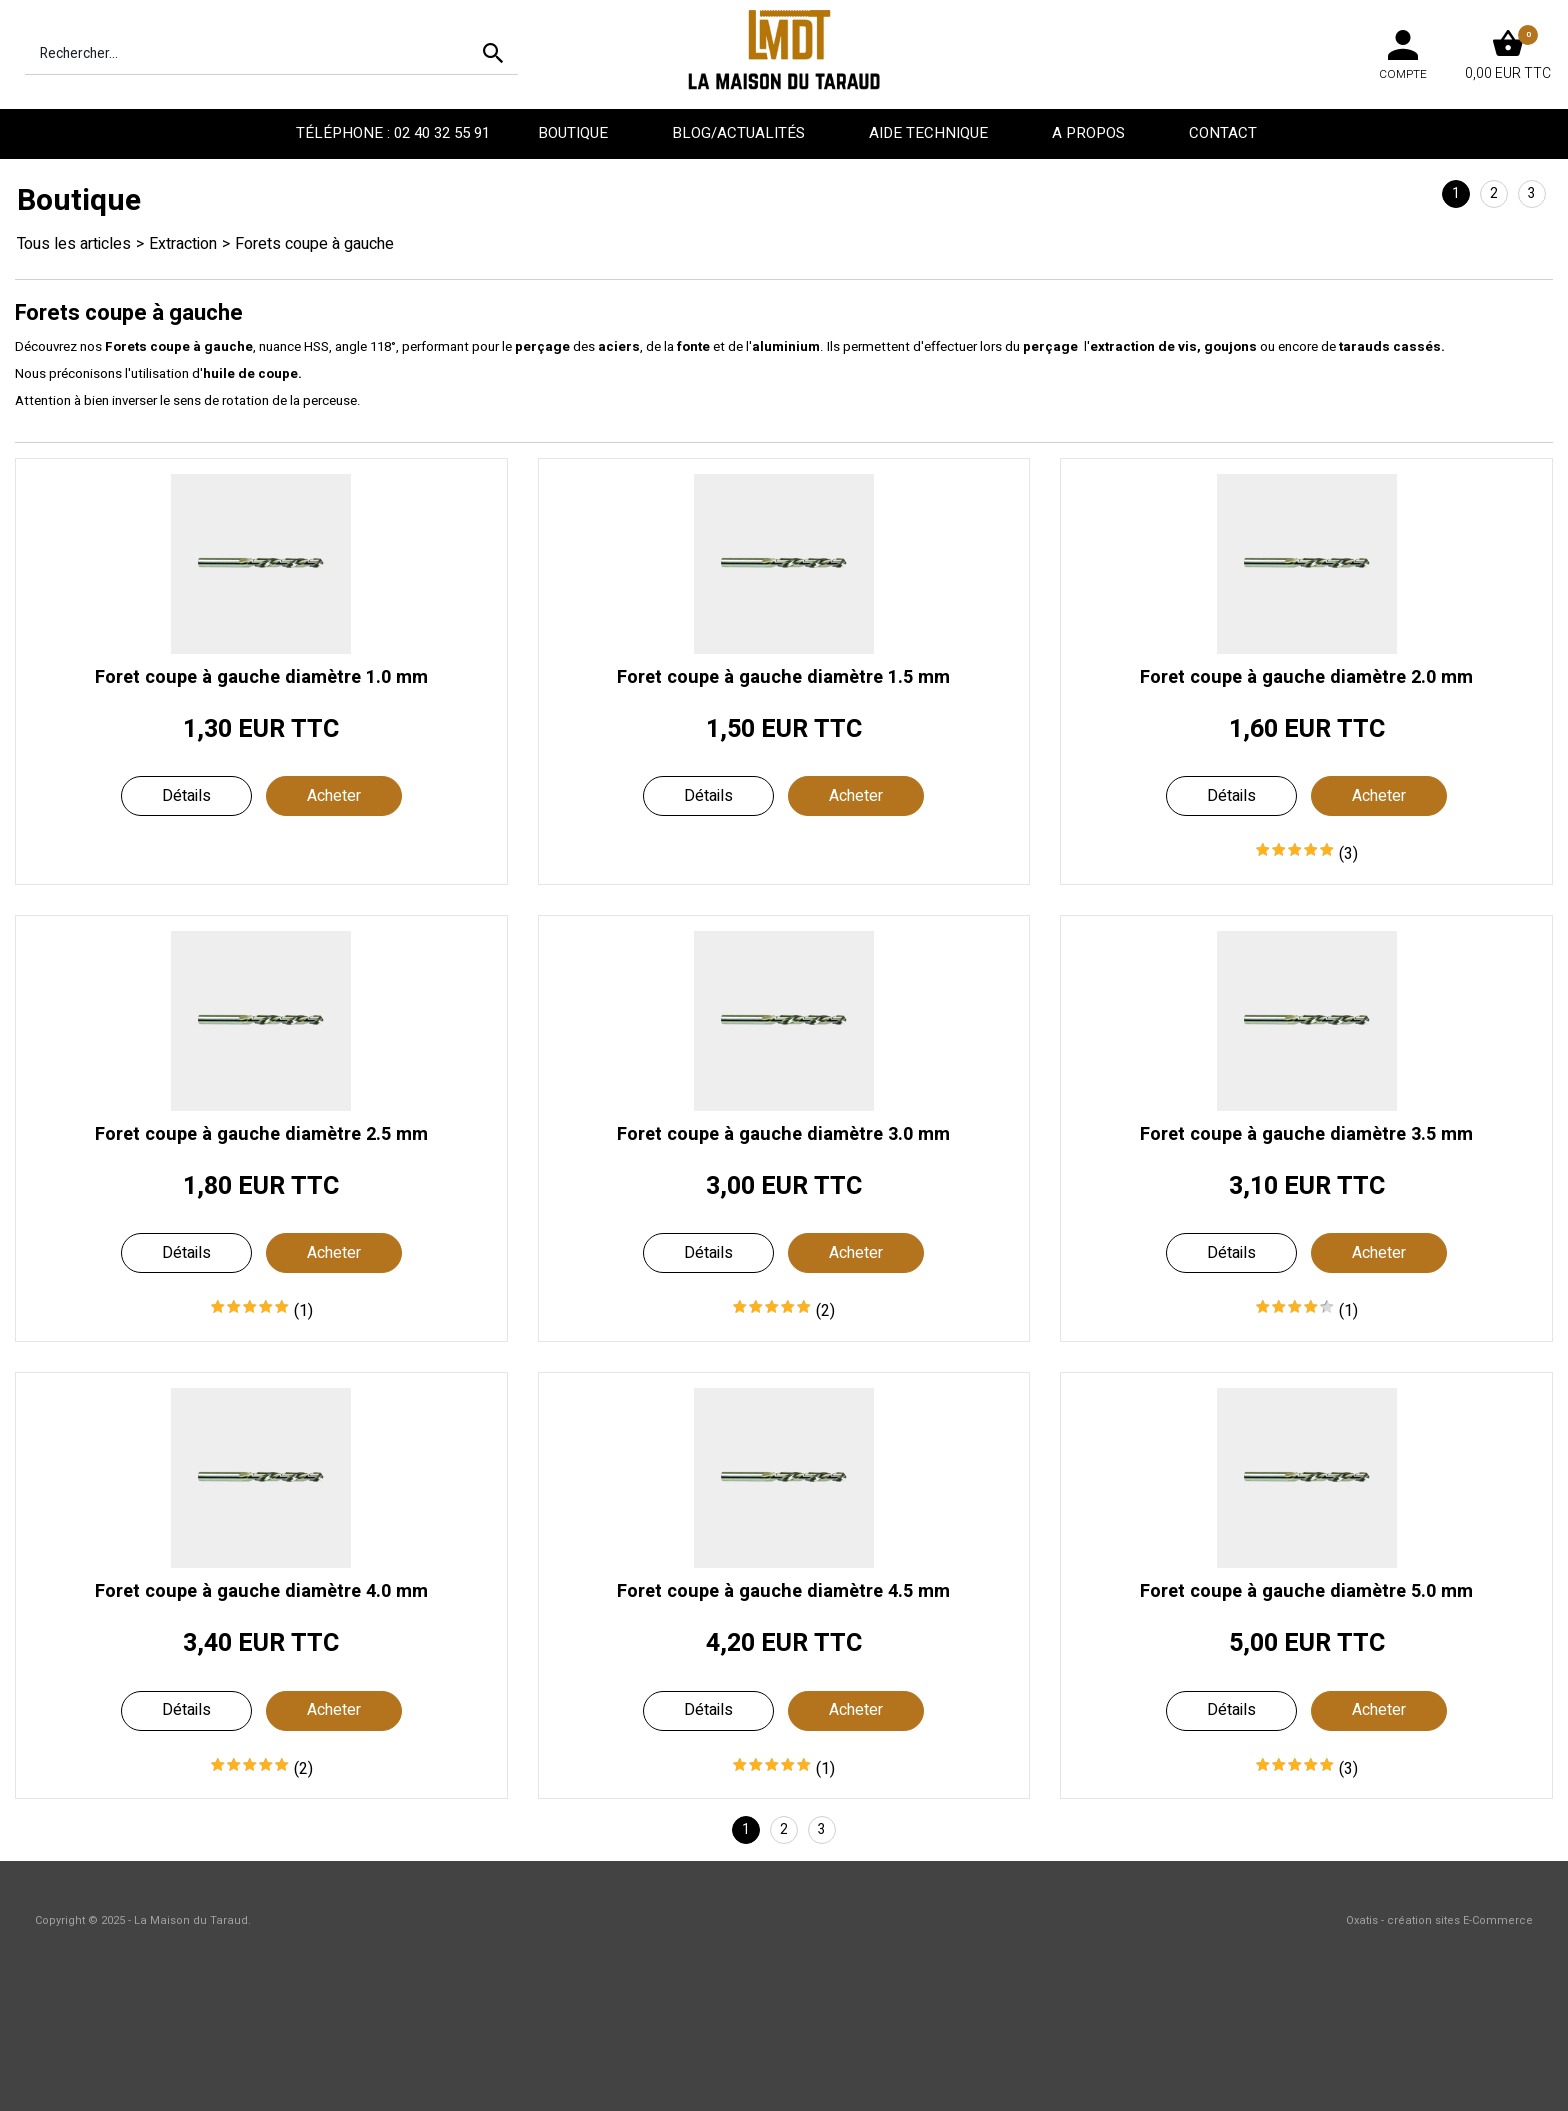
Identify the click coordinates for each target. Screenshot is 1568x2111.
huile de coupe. (252, 374)
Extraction (183, 244)
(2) (825, 1311)
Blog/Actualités (740, 133)
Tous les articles (74, 244)
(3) (1348, 854)
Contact (1225, 133)
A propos (1090, 133)
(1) (303, 1311)
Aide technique (930, 133)
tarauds (1364, 347)
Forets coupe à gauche (314, 244)
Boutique (575, 133)
